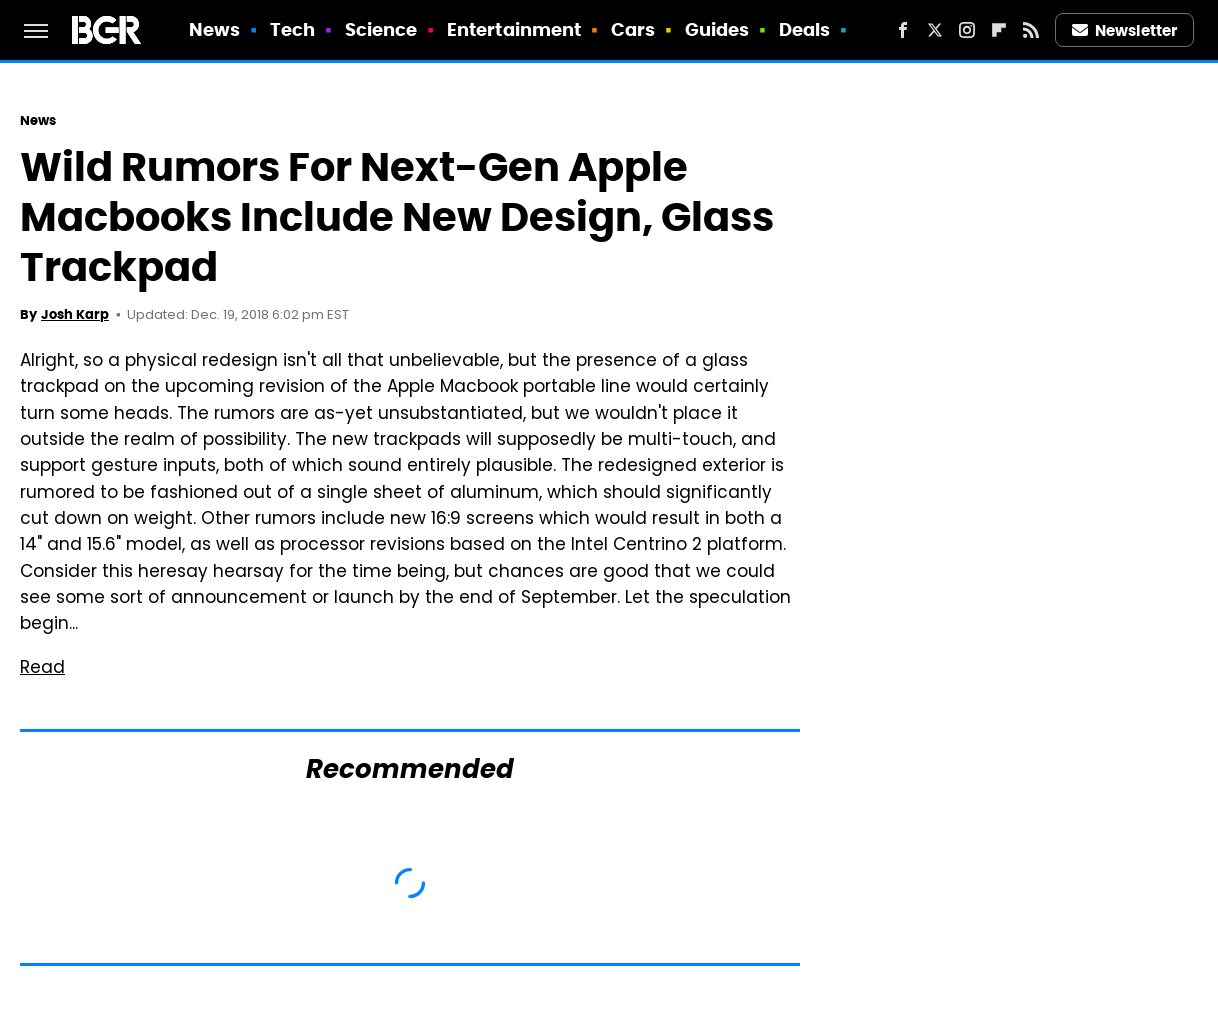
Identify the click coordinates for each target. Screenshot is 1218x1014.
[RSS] (1031, 30)
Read (42, 669)
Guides (717, 29)
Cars (633, 29)
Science (381, 29)
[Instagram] (967, 30)
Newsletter (1125, 30)
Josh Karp (75, 314)
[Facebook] (903, 30)
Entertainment (514, 29)
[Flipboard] (999, 30)
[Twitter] (935, 30)
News (214, 29)
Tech (292, 29)
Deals (805, 29)
